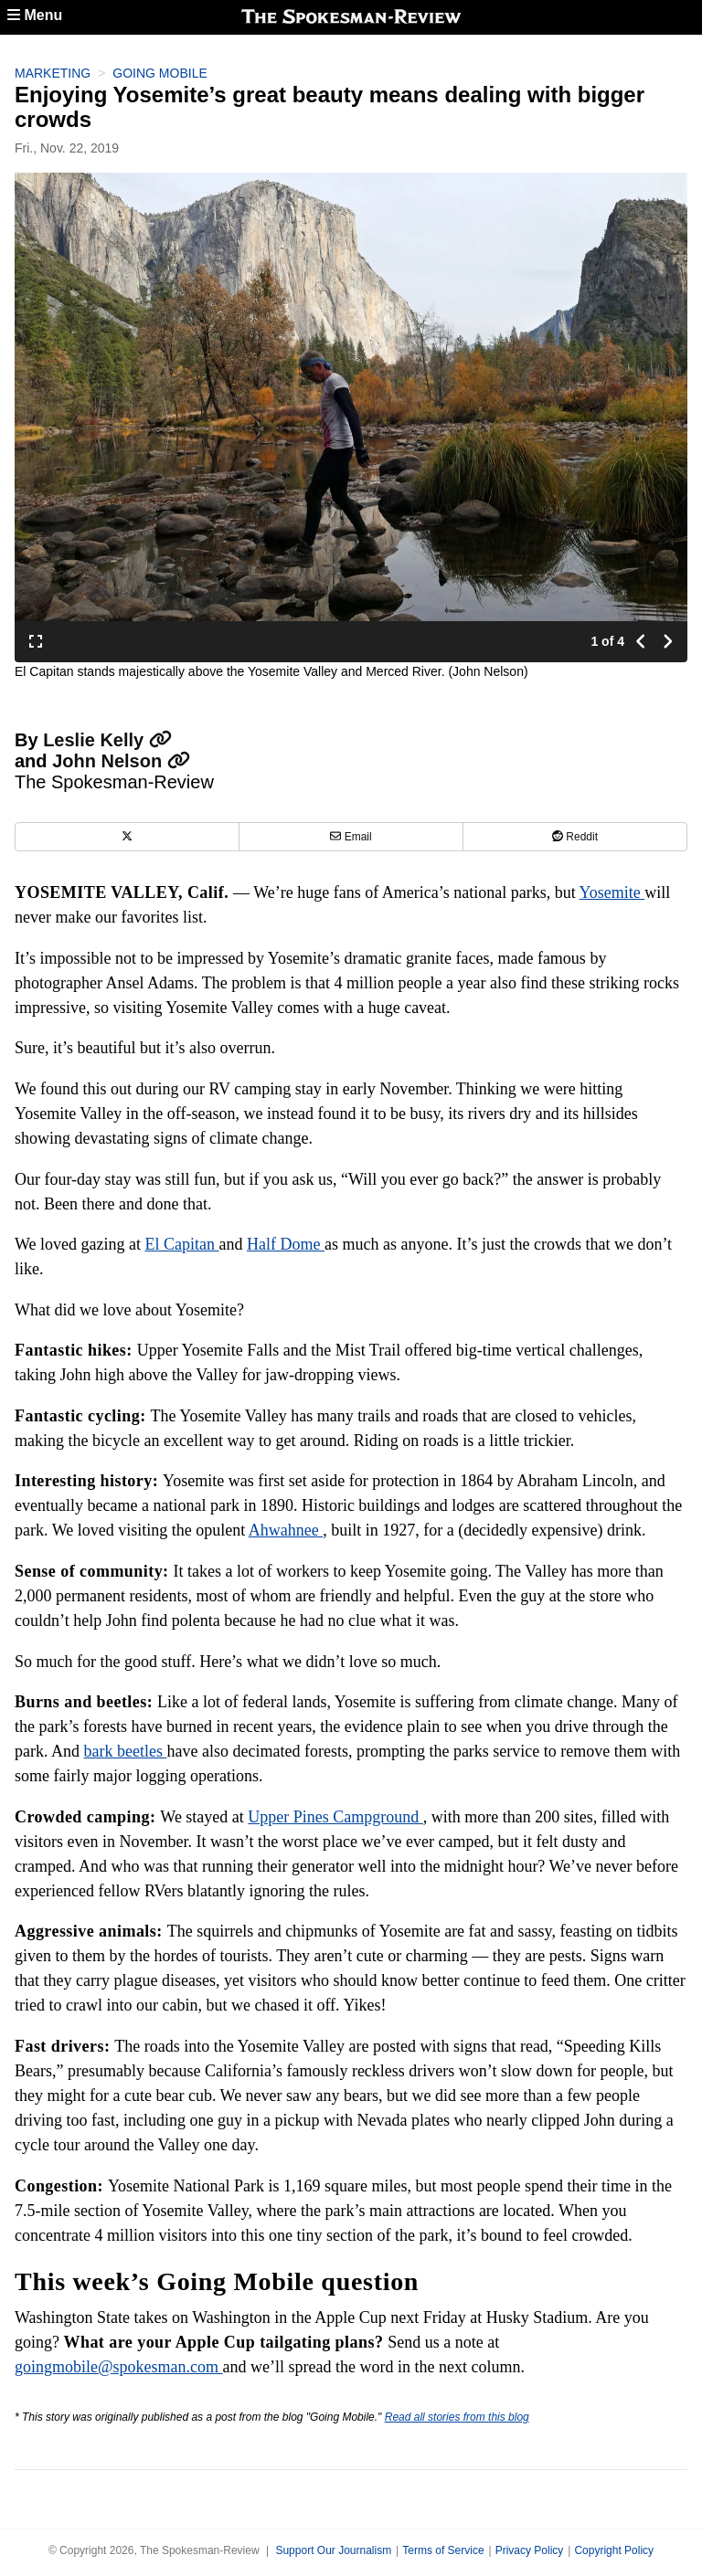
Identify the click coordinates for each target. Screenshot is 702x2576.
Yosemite (612, 892)
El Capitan (182, 1244)
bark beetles (125, 1751)
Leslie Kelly (107, 740)
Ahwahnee (286, 1530)
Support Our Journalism (333, 2550)
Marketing (52, 73)
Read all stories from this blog (457, 2417)
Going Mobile (159, 73)
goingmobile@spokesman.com (119, 2367)
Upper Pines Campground (335, 1817)
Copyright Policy (614, 2550)
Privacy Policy (529, 2550)
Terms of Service (443, 2550)
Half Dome (285, 1244)
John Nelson (121, 761)
